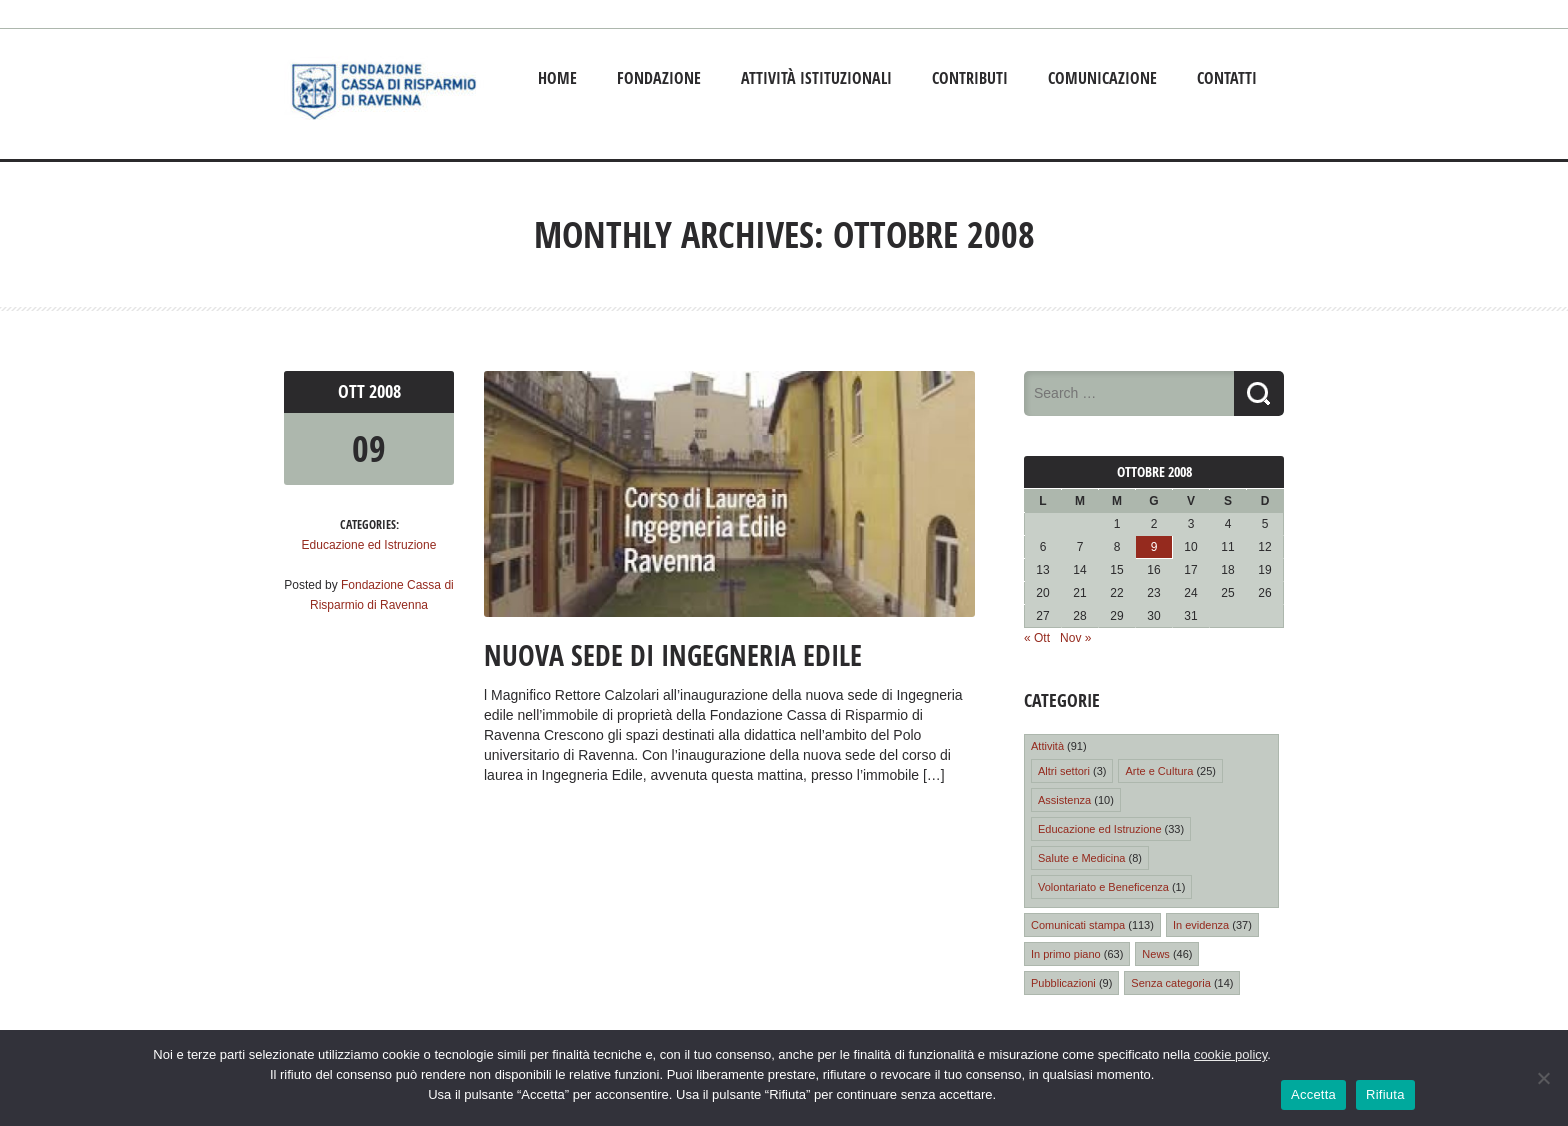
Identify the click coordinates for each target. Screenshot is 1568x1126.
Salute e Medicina (1081, 858)
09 (369, 448)
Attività (1047, 746)
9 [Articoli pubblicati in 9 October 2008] (1154, 547)
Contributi (970, 78)
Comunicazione (1102, 78)
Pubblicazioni (1063, 983)
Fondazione (659, 78)
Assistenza (1064, 800)
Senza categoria (1171, 983)
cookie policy (1230, 1054)
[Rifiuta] (1543, 1078)
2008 (385, 391)
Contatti (1227, 78)
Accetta (1313, 1094)
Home (557, 78)
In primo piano (1066, 954)
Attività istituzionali (816, 78)
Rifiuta (1385, 1094)
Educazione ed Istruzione (369, 545)
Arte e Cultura (1159, 771)
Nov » (1075, 638)
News (1156, 954)
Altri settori (1064, 771)
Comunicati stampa (1078, 925)
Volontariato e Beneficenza (1103, 887)
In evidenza (1201, 925)
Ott (353, 391)
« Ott (1037, 638)
